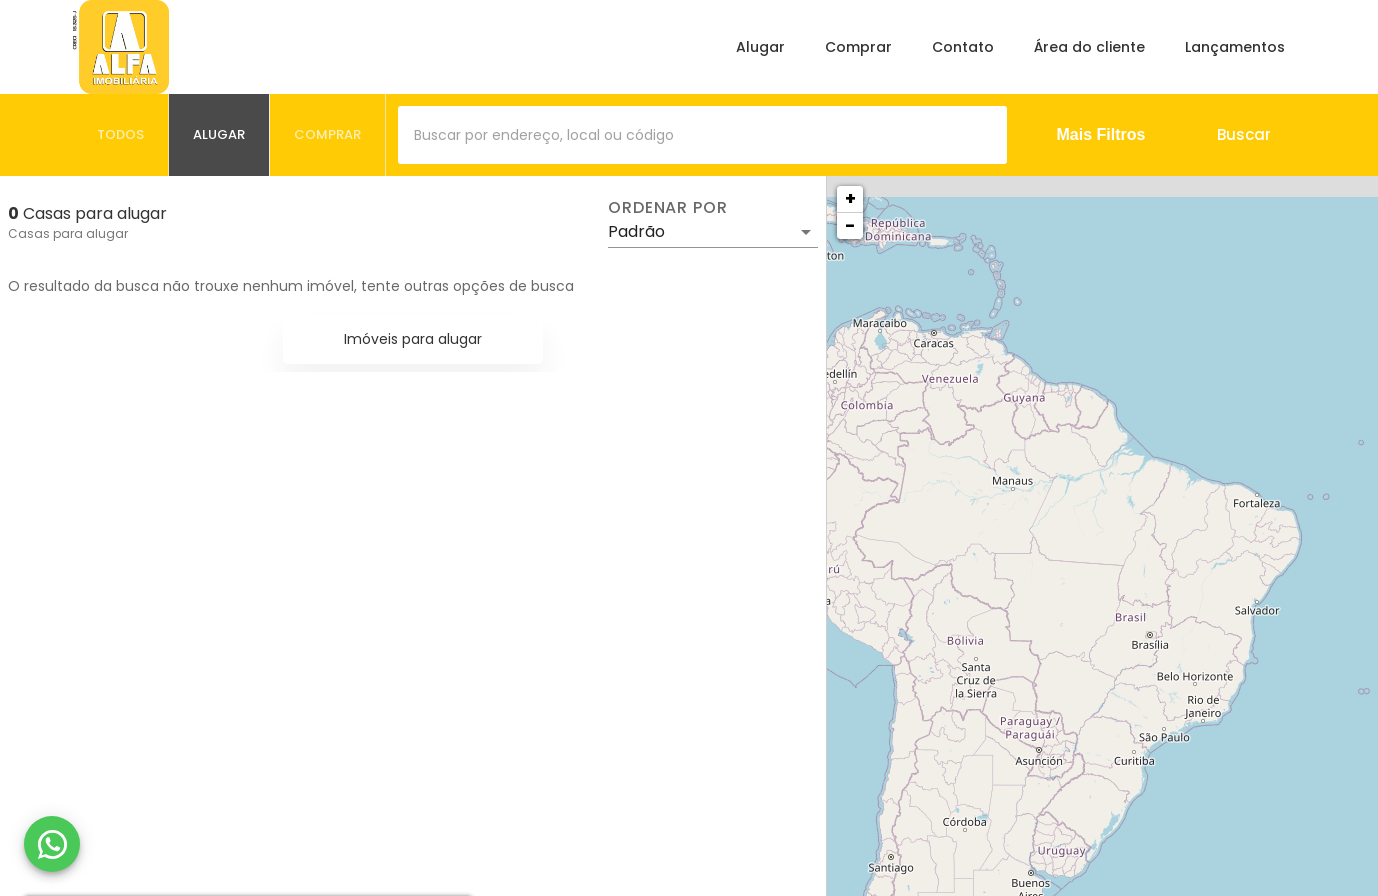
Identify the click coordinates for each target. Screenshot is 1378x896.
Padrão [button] (636, 231)
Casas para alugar (68, 233)
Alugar (760, 47)
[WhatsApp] (52, 844)
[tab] (121, 135)
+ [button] (850, 198)
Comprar (858, 47)
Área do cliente (1089, 47)
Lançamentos (1235, 47)
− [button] (850, 225)
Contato (963, 47)
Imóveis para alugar (413, 339)
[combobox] (702, 135)
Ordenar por (668, 208)
